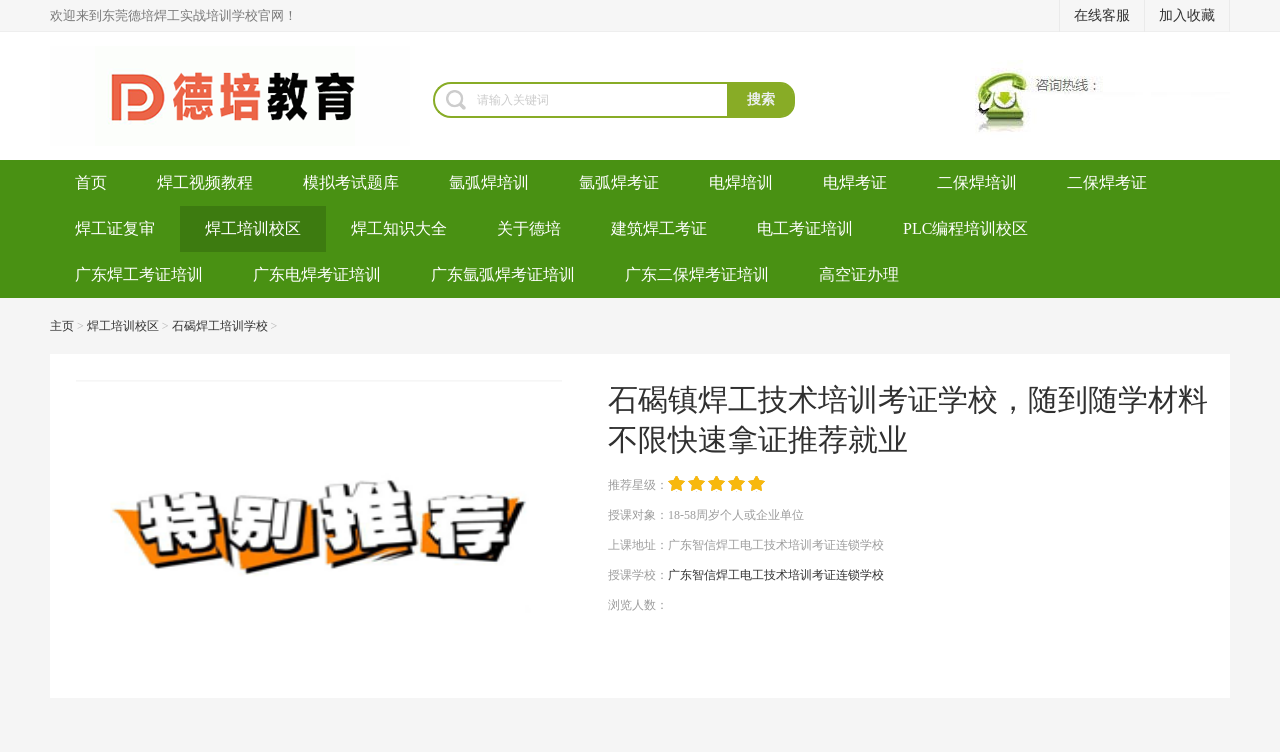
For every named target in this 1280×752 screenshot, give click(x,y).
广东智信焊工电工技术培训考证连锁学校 (776, 575)
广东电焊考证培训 (317, 274)
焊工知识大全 (399, 228)
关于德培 (529, 228)
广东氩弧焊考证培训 (503, 274)
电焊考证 (855, 182)
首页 (91, 182)
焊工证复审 (115, 228)
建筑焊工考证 (659, 228)
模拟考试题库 (351, 182)
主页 (62, 326)
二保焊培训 (977, 182)
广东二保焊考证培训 (697, 274)
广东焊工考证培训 (139, 274)
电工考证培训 (805, 228)
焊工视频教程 (205, 182)
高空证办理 (859, 274)
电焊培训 (741, 182)
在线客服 (1102, 15)
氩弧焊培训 (489, 182)
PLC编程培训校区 (965, 228)
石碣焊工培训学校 (220, 326)
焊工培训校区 (253, 228)
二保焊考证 (1107, 182)
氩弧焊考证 (619, 182)
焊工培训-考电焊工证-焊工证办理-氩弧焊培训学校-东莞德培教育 (241, 96)
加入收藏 (1187, 15)
